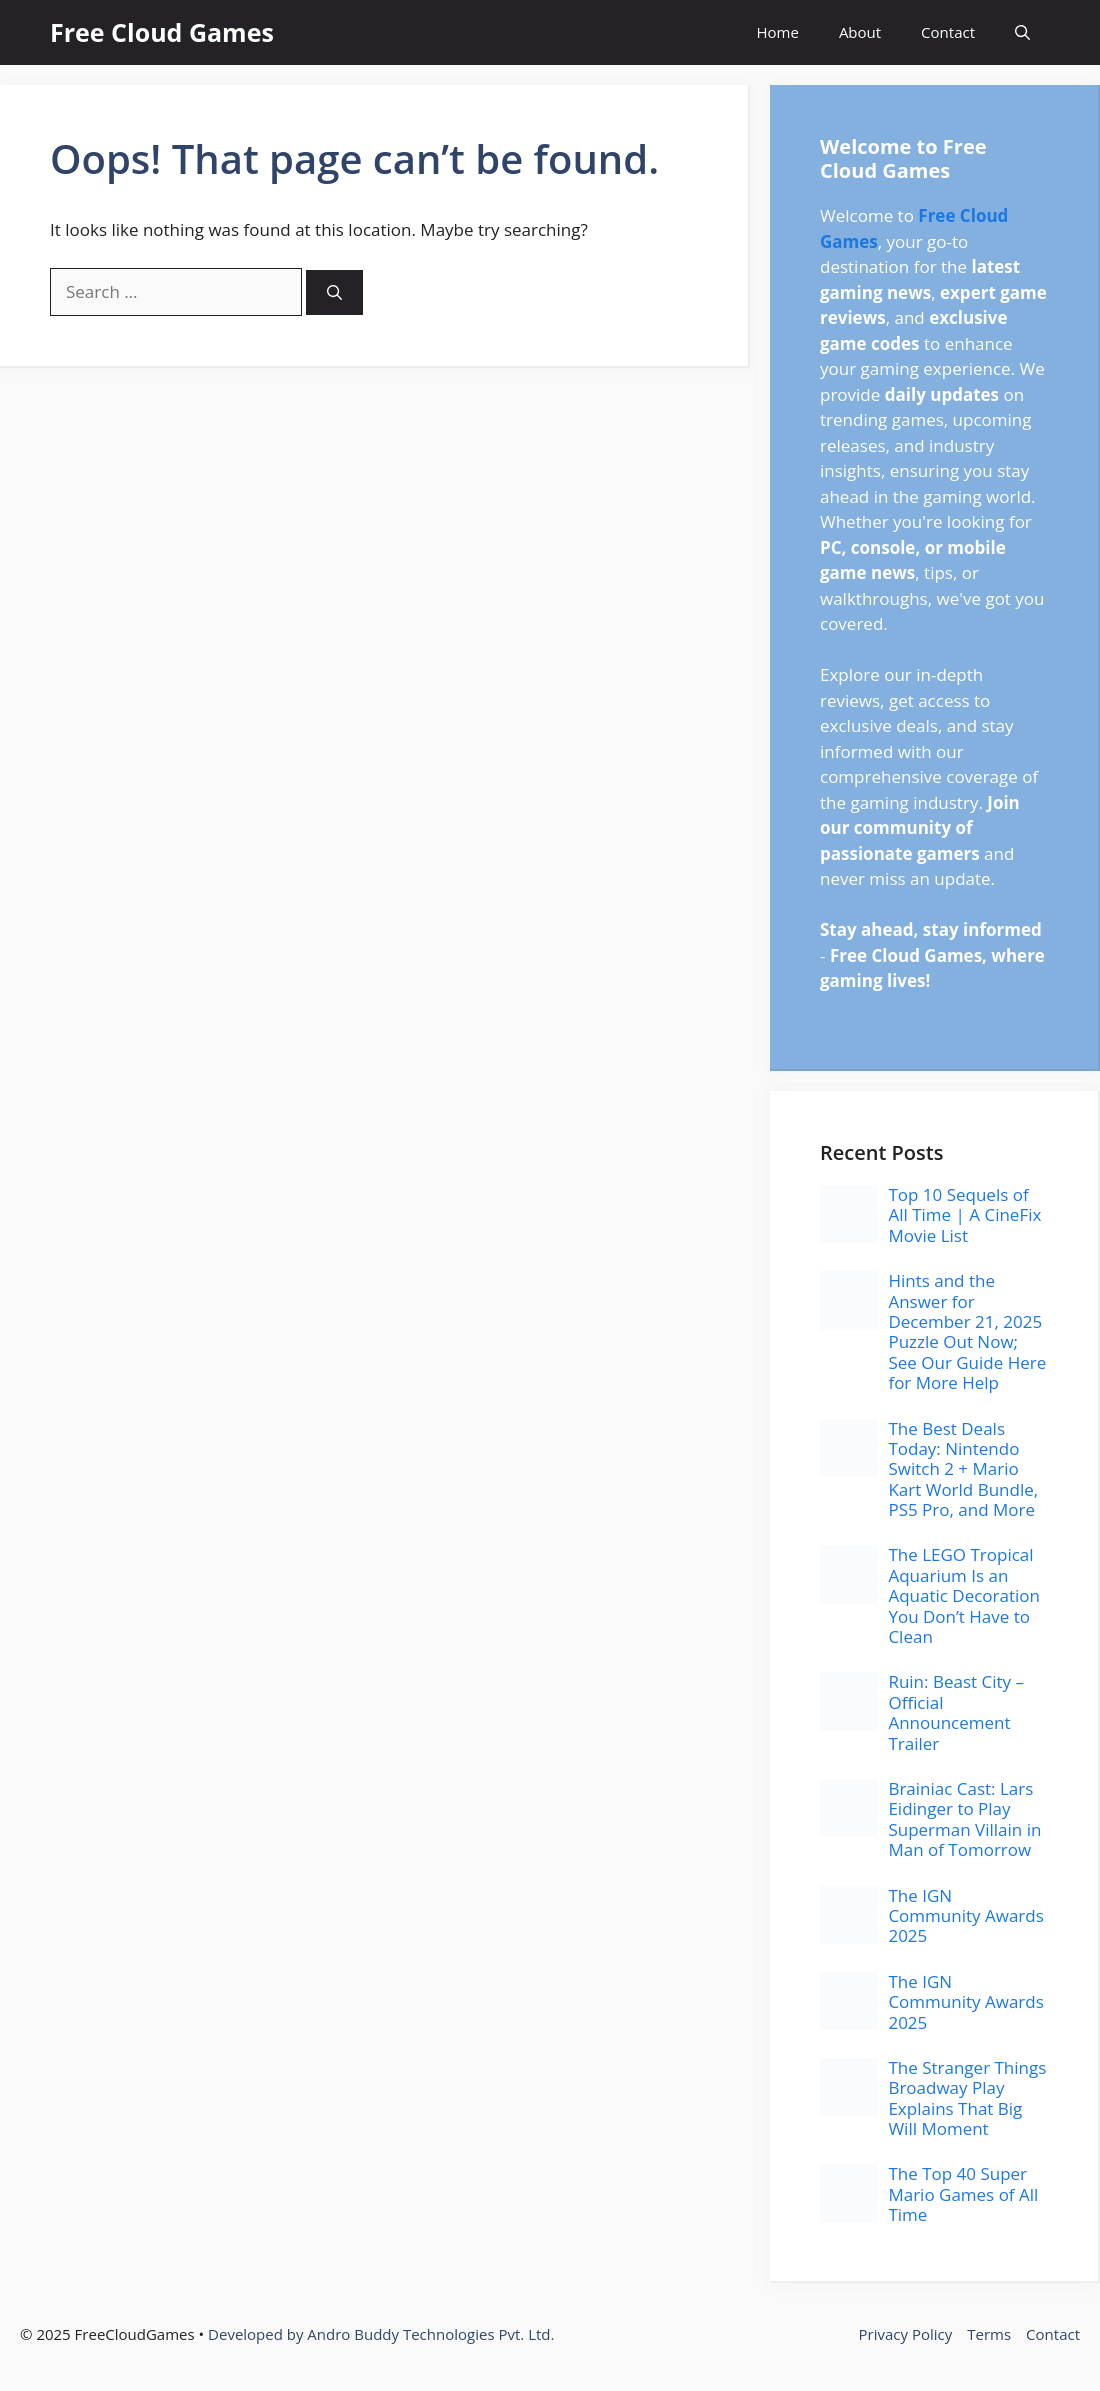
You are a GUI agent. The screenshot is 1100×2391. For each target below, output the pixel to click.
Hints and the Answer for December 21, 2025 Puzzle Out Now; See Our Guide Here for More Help (967, 1331)
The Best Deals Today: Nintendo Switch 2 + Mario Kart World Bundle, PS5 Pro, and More (963, 1469)
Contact (948, 32)
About (860, 32)
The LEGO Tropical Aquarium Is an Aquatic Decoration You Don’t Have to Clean (964, 1595)
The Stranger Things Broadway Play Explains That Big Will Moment (967, 2098)
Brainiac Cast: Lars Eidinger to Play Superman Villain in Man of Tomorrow (964, 1819)
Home (777, 32)
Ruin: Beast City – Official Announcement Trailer (956, 1712)
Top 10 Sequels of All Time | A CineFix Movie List (964, 1215)
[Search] (334, 292)
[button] (1022, 32)
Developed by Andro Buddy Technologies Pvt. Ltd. (381, 2334)
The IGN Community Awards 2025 (965, 1916)
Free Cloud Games (162, 32)
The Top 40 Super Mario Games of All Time (963, 2194)
